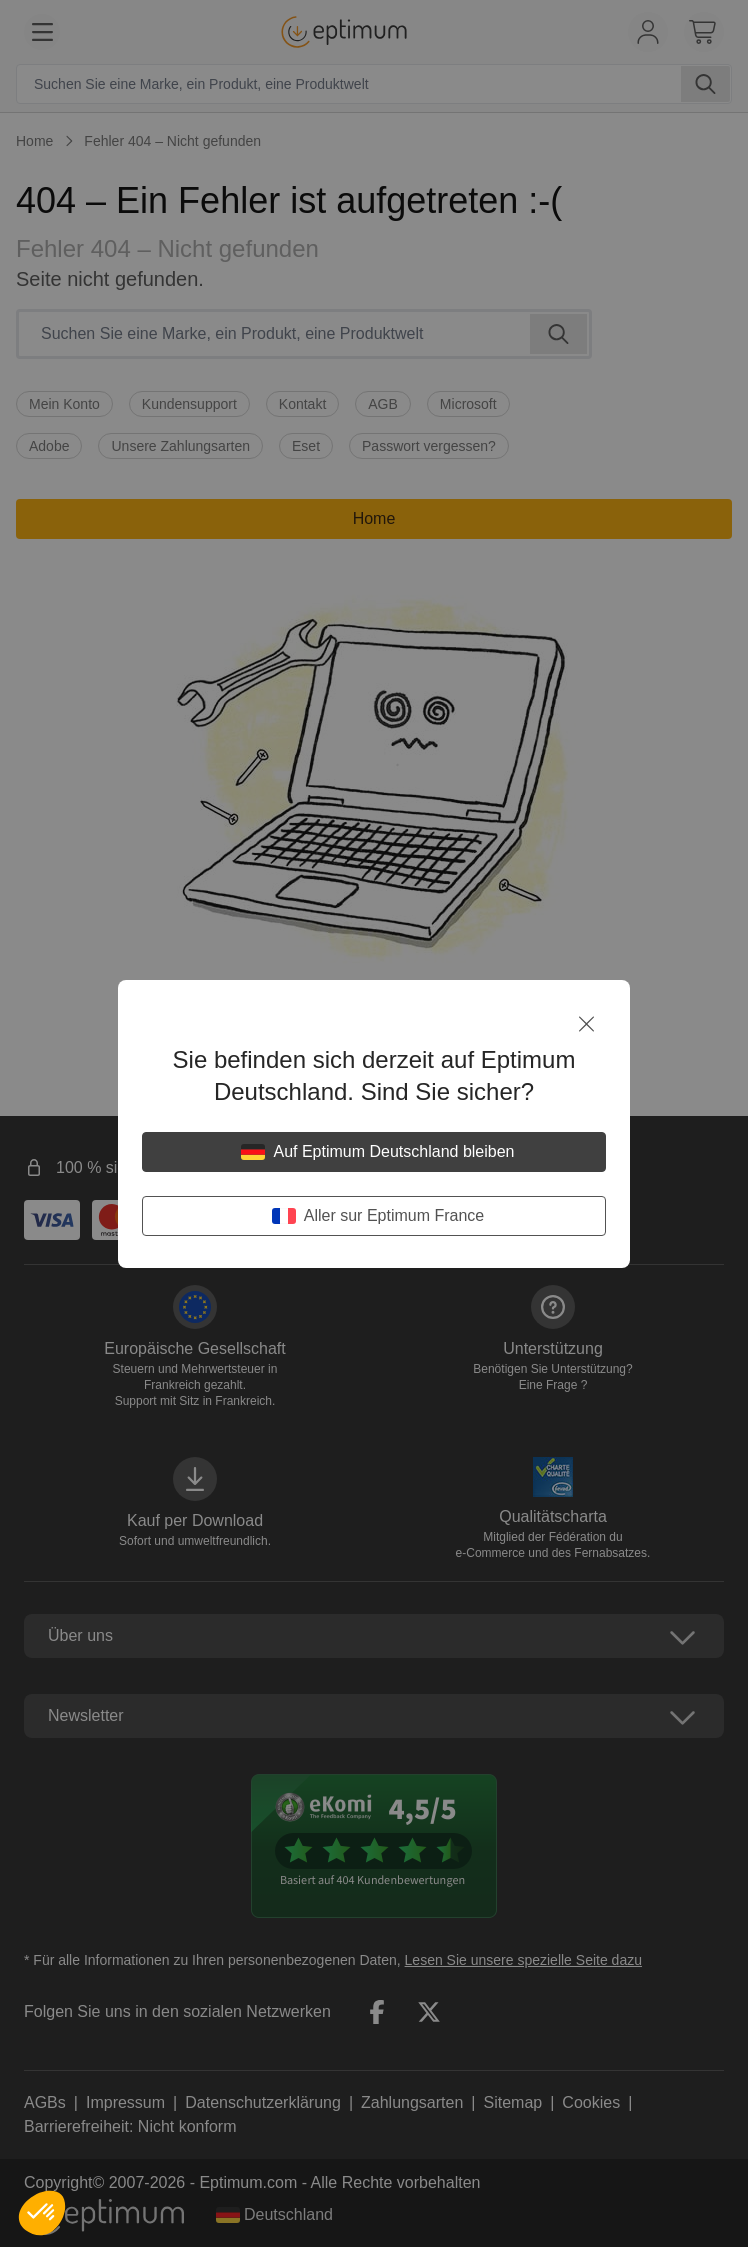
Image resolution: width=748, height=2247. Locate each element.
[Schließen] (586, 1024)
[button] (42, 2213)
